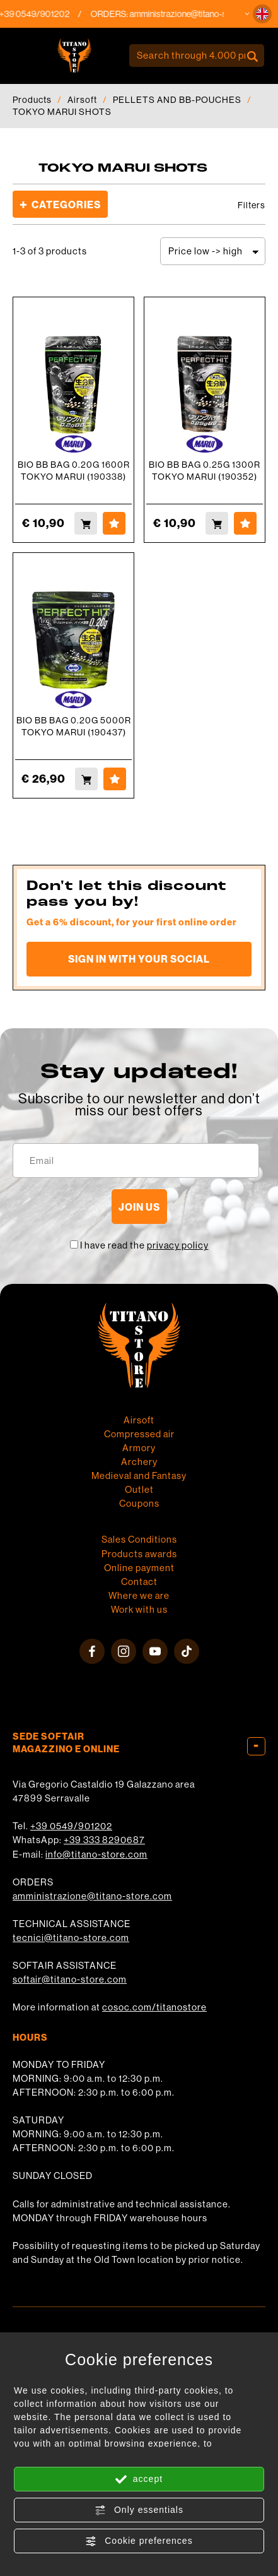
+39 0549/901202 (71, 1826)
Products (32, 99)
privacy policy (178, 1245)
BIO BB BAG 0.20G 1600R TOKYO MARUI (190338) (74, 470)
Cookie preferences (138, 2541)
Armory (139, 1448)
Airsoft (82, 99)
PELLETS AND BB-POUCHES (177, 99)
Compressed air (139, 1434)
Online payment (139, 1568)
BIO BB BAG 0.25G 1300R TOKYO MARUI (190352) (204, 470)
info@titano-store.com (96, 1854)
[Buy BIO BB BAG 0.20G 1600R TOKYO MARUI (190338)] (85, 523)
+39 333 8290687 (104, 1840)
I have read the (144, 1245)
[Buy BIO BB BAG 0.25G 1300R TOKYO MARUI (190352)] (217, 523)
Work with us (139, 1609)
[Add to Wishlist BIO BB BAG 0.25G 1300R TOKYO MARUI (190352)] (245, 523)
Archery (139, 1462)
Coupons (139, 1503)
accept (139, 2479)
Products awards (139, 1554)
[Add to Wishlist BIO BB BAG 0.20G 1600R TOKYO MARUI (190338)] (114, 523)
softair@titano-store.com (70, 1979)
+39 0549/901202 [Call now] (58, 14)
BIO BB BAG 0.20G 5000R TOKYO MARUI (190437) (73, 726)
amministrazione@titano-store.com (92, 1896)
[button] (262, 14)
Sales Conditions (139, 1539)
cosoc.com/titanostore (154, 2007)
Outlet (139, 1489)
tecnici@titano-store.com (71, 1938)
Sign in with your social (139, 959)
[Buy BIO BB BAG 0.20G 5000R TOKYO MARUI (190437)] (86, 779)
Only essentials (139, 2510)
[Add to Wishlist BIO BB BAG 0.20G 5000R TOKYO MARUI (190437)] (114, 779)
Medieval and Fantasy (139, 1475)
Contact (139, 1582)
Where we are (139, 1595)
